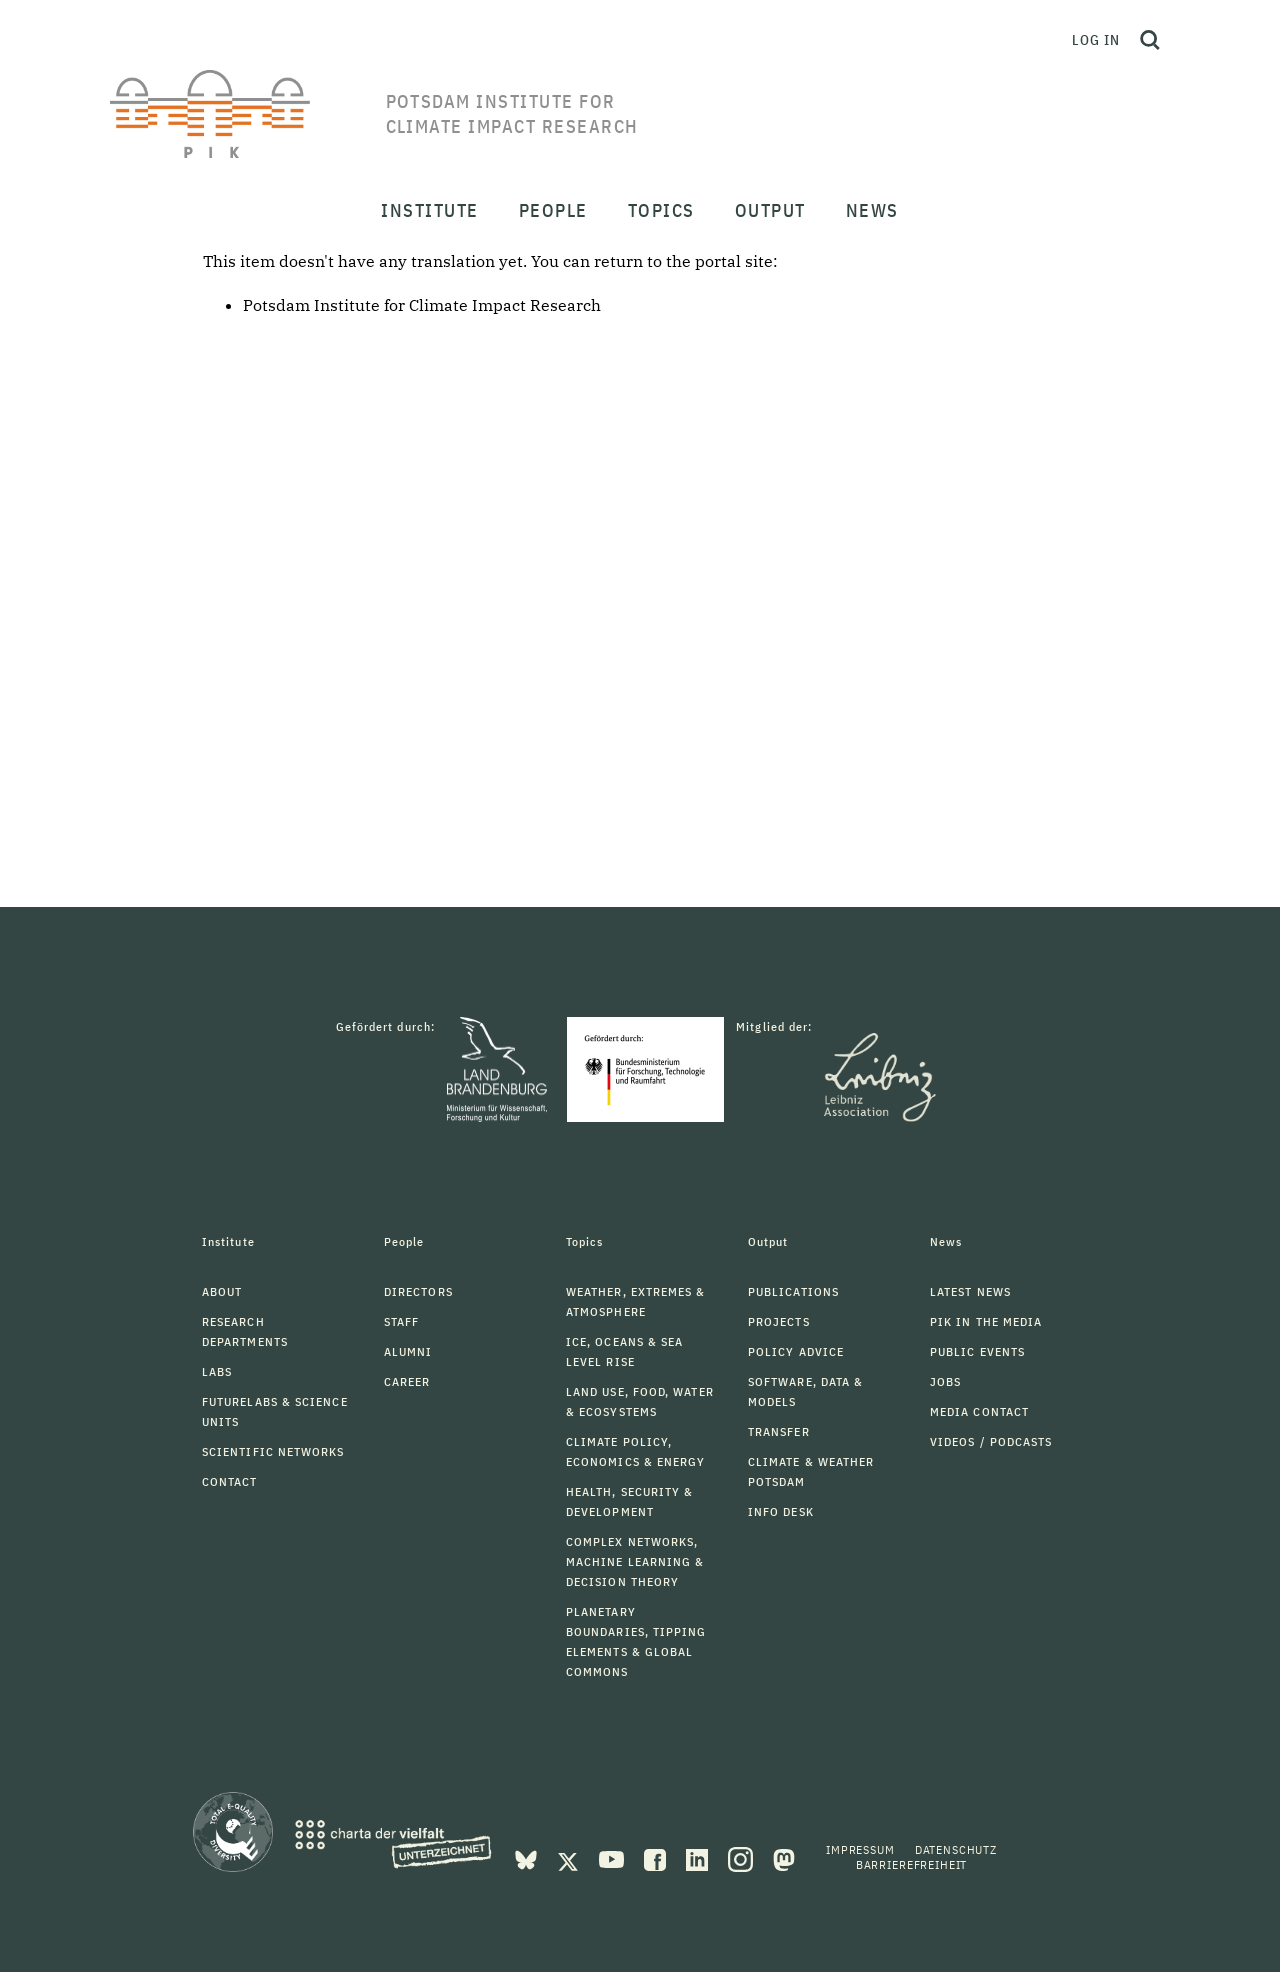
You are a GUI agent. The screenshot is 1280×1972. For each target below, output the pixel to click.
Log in (1096, 40)
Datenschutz (956, 1849)
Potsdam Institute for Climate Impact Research (422, 305)
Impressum (860, 1849)
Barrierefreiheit (911, 1864)
